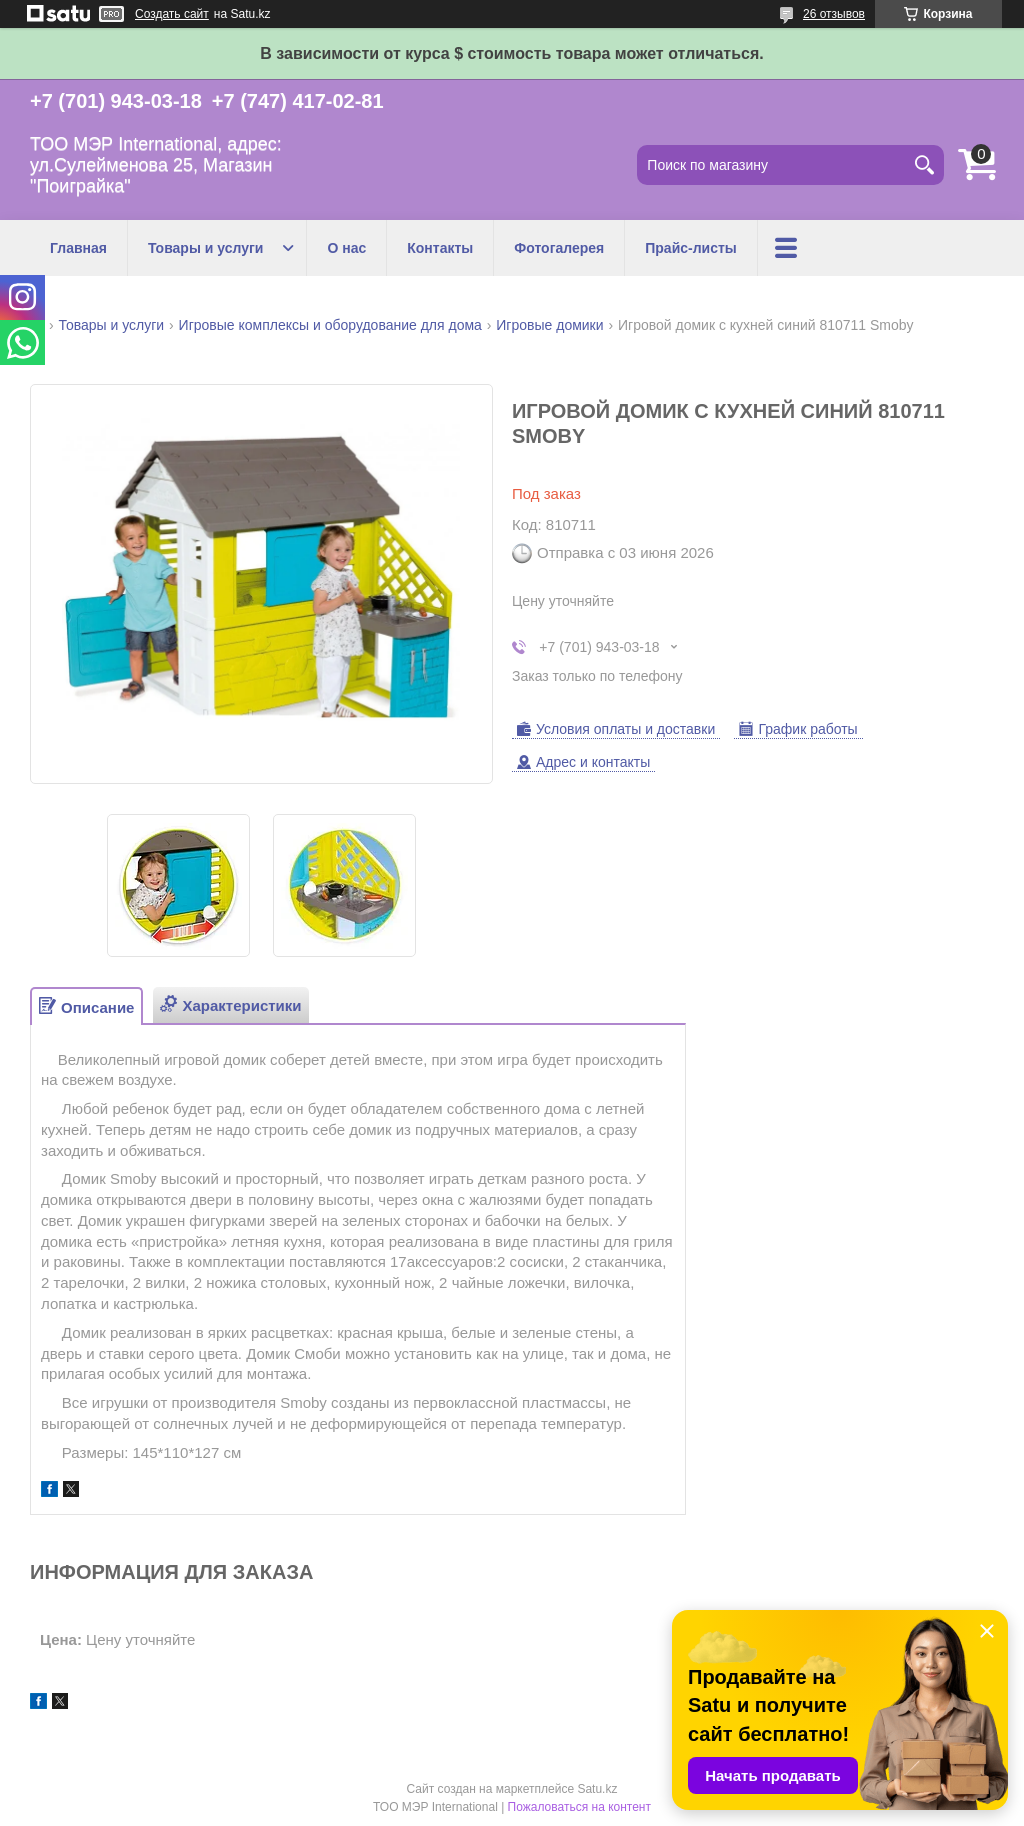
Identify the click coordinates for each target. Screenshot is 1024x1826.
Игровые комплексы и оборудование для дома (330, 325)
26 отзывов (834, 14)
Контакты (440, 248)
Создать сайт (172, 14)
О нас (346, 248)
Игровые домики (549, 325)
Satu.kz (597, 1789)
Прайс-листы (691, 248)
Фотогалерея (559, 248)
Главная (78, 248)
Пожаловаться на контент (579, 1807)
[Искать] (924, 165)
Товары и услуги (205, 248)
